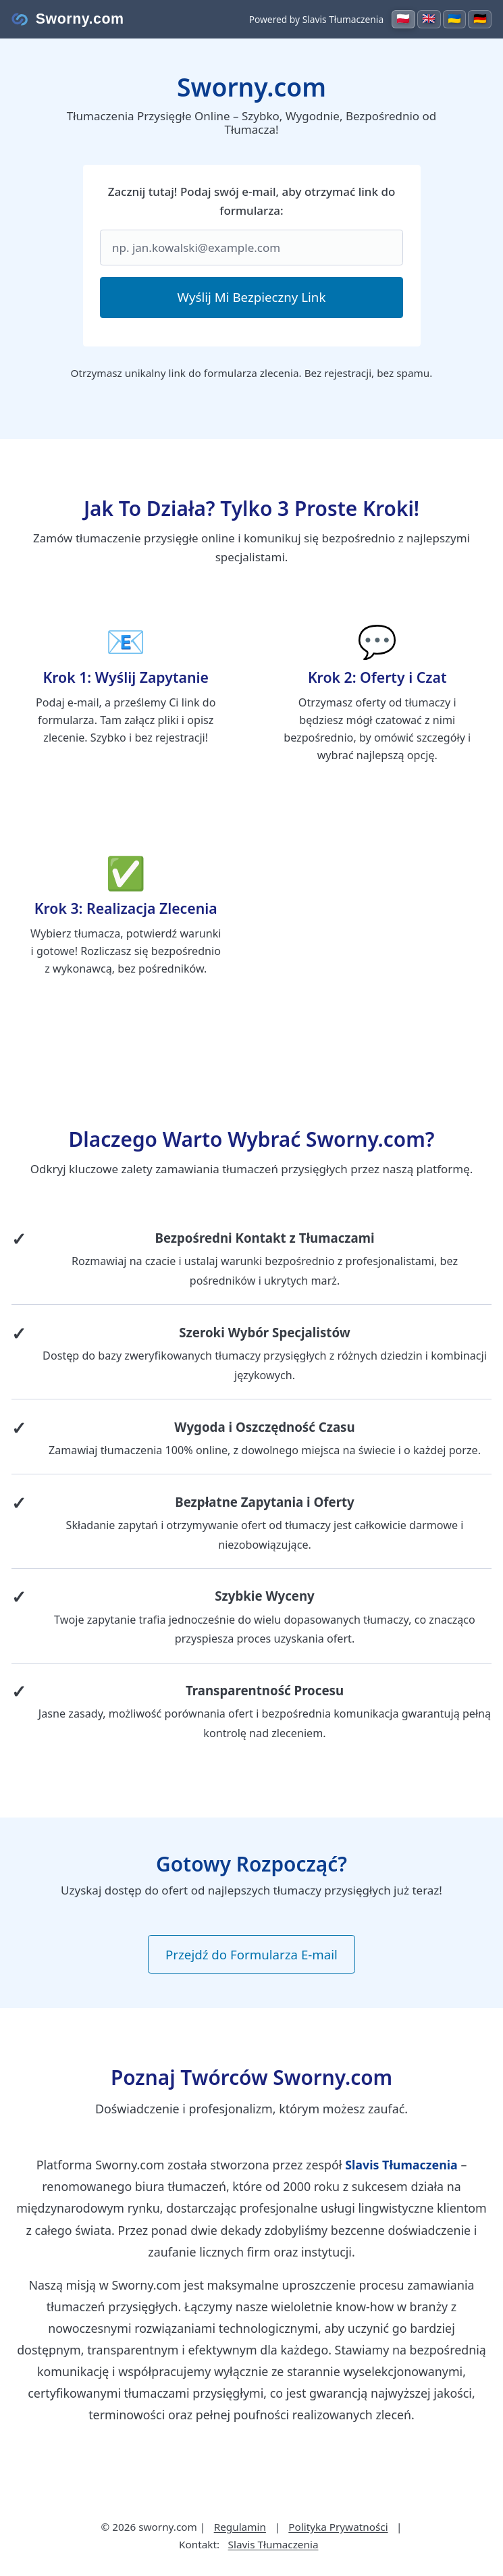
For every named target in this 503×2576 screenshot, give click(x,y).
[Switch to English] (427, 18)
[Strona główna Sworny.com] (67, 19)
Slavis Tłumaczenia (273, 2544)
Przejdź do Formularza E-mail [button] (251, 1954)
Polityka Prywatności (338, 2526)
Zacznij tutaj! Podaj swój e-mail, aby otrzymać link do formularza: (252, 201)
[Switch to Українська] (453, 18)
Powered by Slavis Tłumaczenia (313, 19)
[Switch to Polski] (400, 18)
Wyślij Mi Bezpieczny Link (252, 296)
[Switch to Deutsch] (479, 18)
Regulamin (240, 2526)
